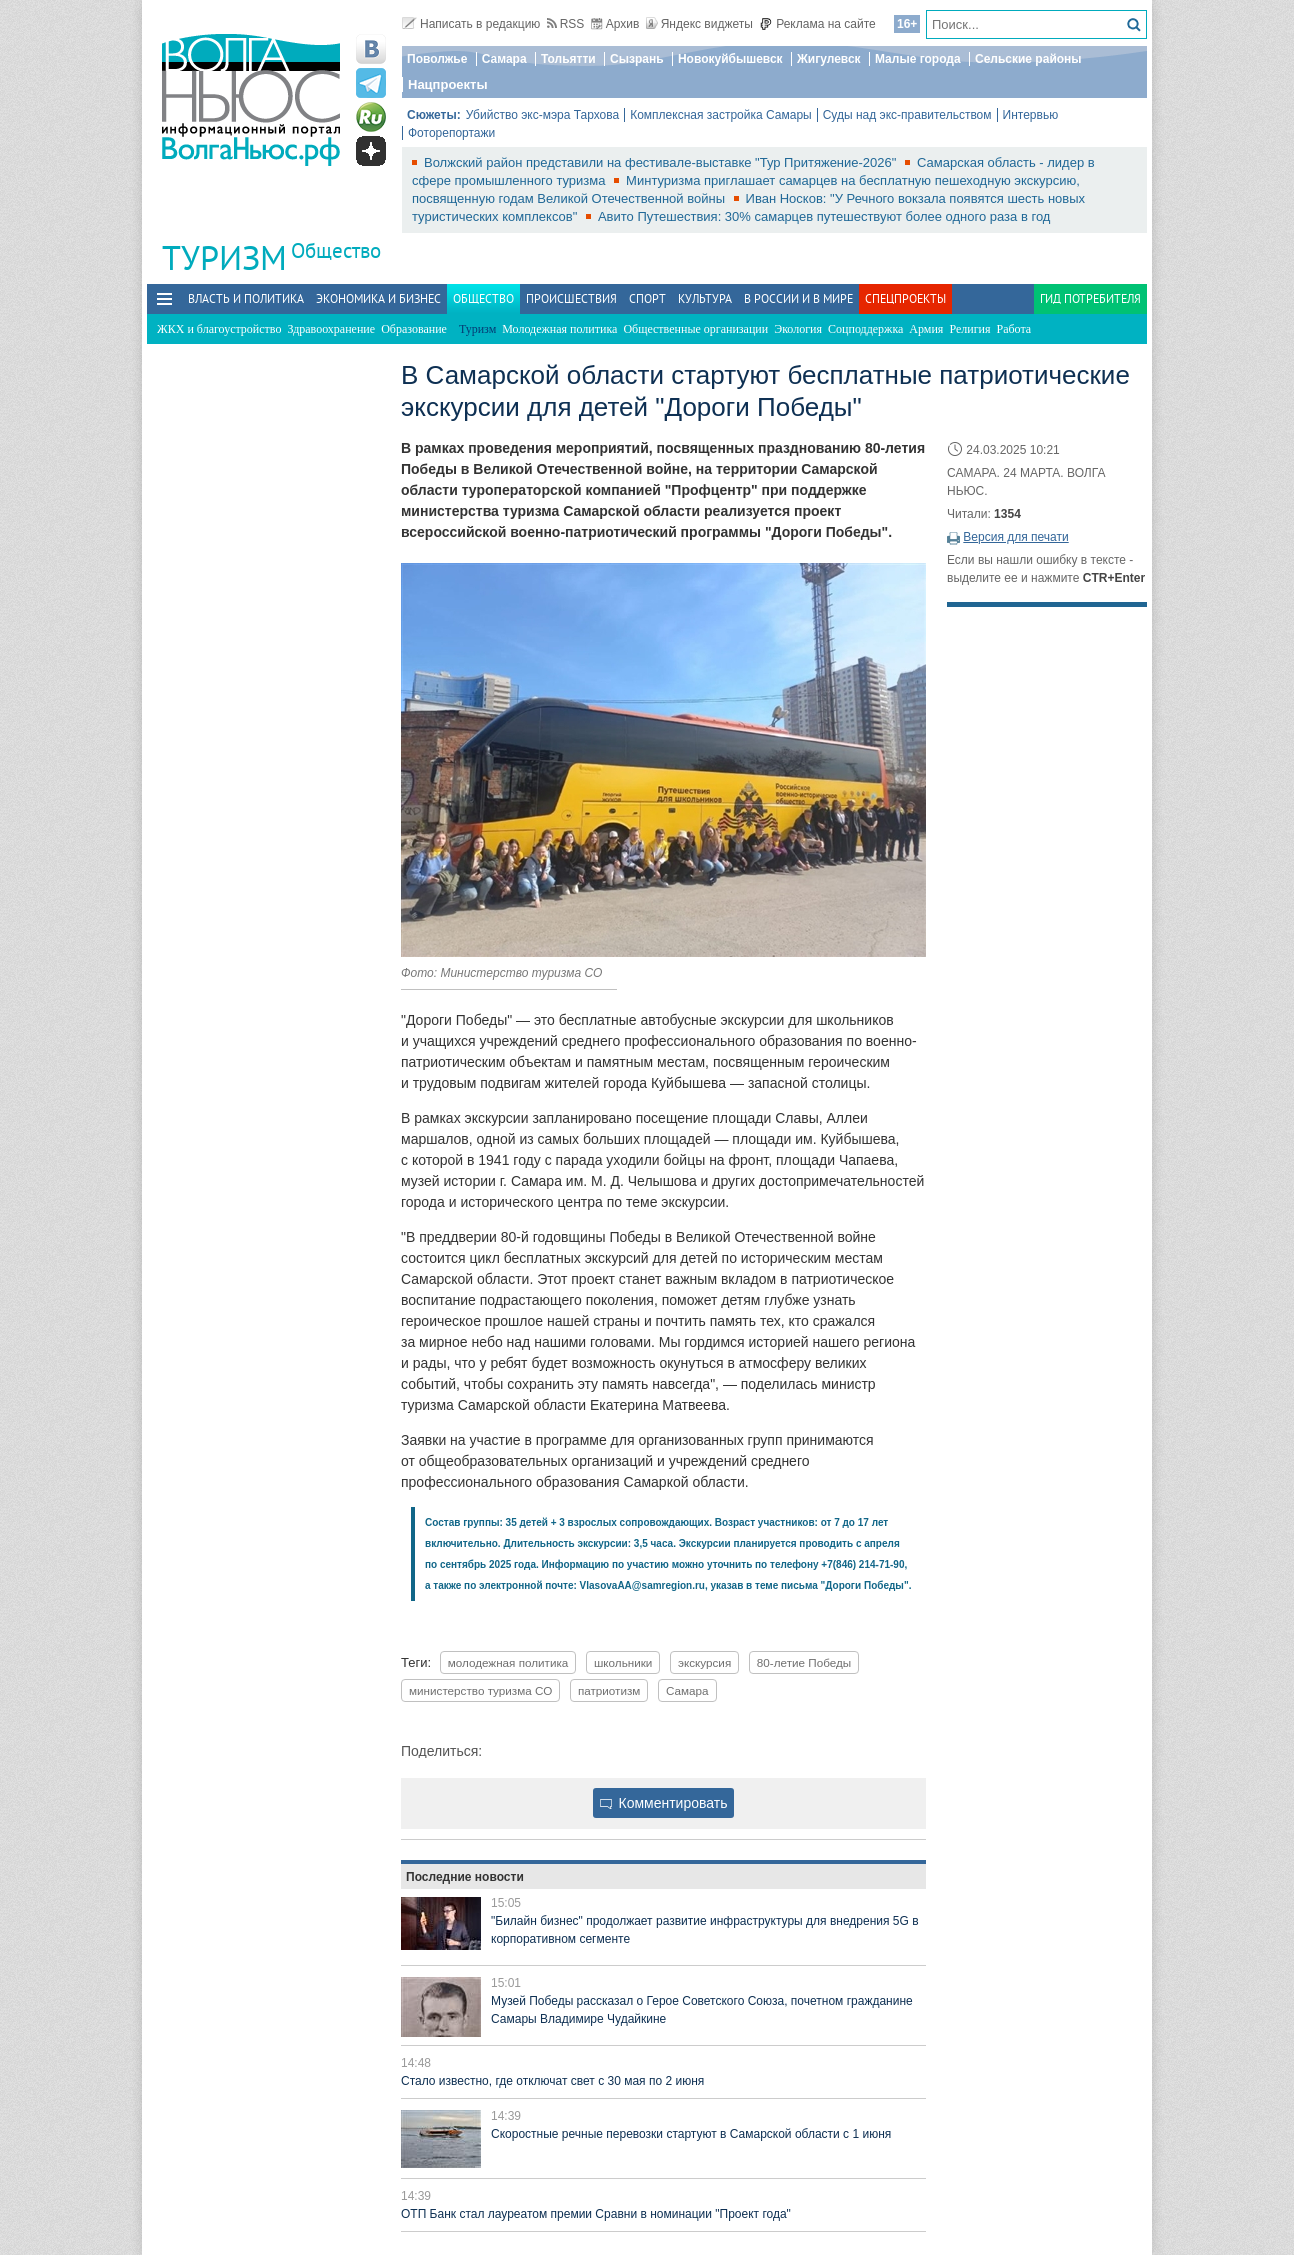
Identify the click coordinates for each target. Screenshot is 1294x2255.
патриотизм (609, 1690)
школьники (623, 1662)
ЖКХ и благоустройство (219, 329)
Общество (336, 250)
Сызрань (637, 59)
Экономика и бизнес (378, 298)
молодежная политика (508, 1662)
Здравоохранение (331, 329)
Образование (414, 329)
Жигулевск (829, 59)
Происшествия (571, 298)
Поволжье (437, 59)
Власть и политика (246, 298)
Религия (969, 329)
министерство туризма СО (480, 1690)
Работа (1014, 329)
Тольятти (568, 59)
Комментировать (664, 1803)
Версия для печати (1015, 537)
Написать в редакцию (471, 24)
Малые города (918, 59)
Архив (615, 24)
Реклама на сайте (817, 24)
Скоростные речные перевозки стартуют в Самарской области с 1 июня (691, 2134)
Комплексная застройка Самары (721, 115)
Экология (798, 329)
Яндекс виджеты (699, 24)
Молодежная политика (559, 329)
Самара (504, 59)
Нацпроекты (448, 84)
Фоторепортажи (451, 133)
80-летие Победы (804, 1662)
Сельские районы (1028, 59)
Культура (705, 298)
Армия (926, 329)
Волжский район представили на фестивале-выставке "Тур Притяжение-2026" (662, 162)
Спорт (647, 298)
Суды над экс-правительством (907, 115)
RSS (566, 24)
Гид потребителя (1090, 298)
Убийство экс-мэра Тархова (542, 115)
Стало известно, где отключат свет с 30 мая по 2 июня (552, 2081)
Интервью (1031, 115)
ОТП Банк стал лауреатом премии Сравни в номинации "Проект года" (596, 2214)
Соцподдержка (865, 329)
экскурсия (704, 1662)
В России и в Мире (798, 298)
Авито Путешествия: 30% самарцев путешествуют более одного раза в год (824, 216)
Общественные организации (695, 329)
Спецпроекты (905, 298)
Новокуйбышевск (730, 59)
